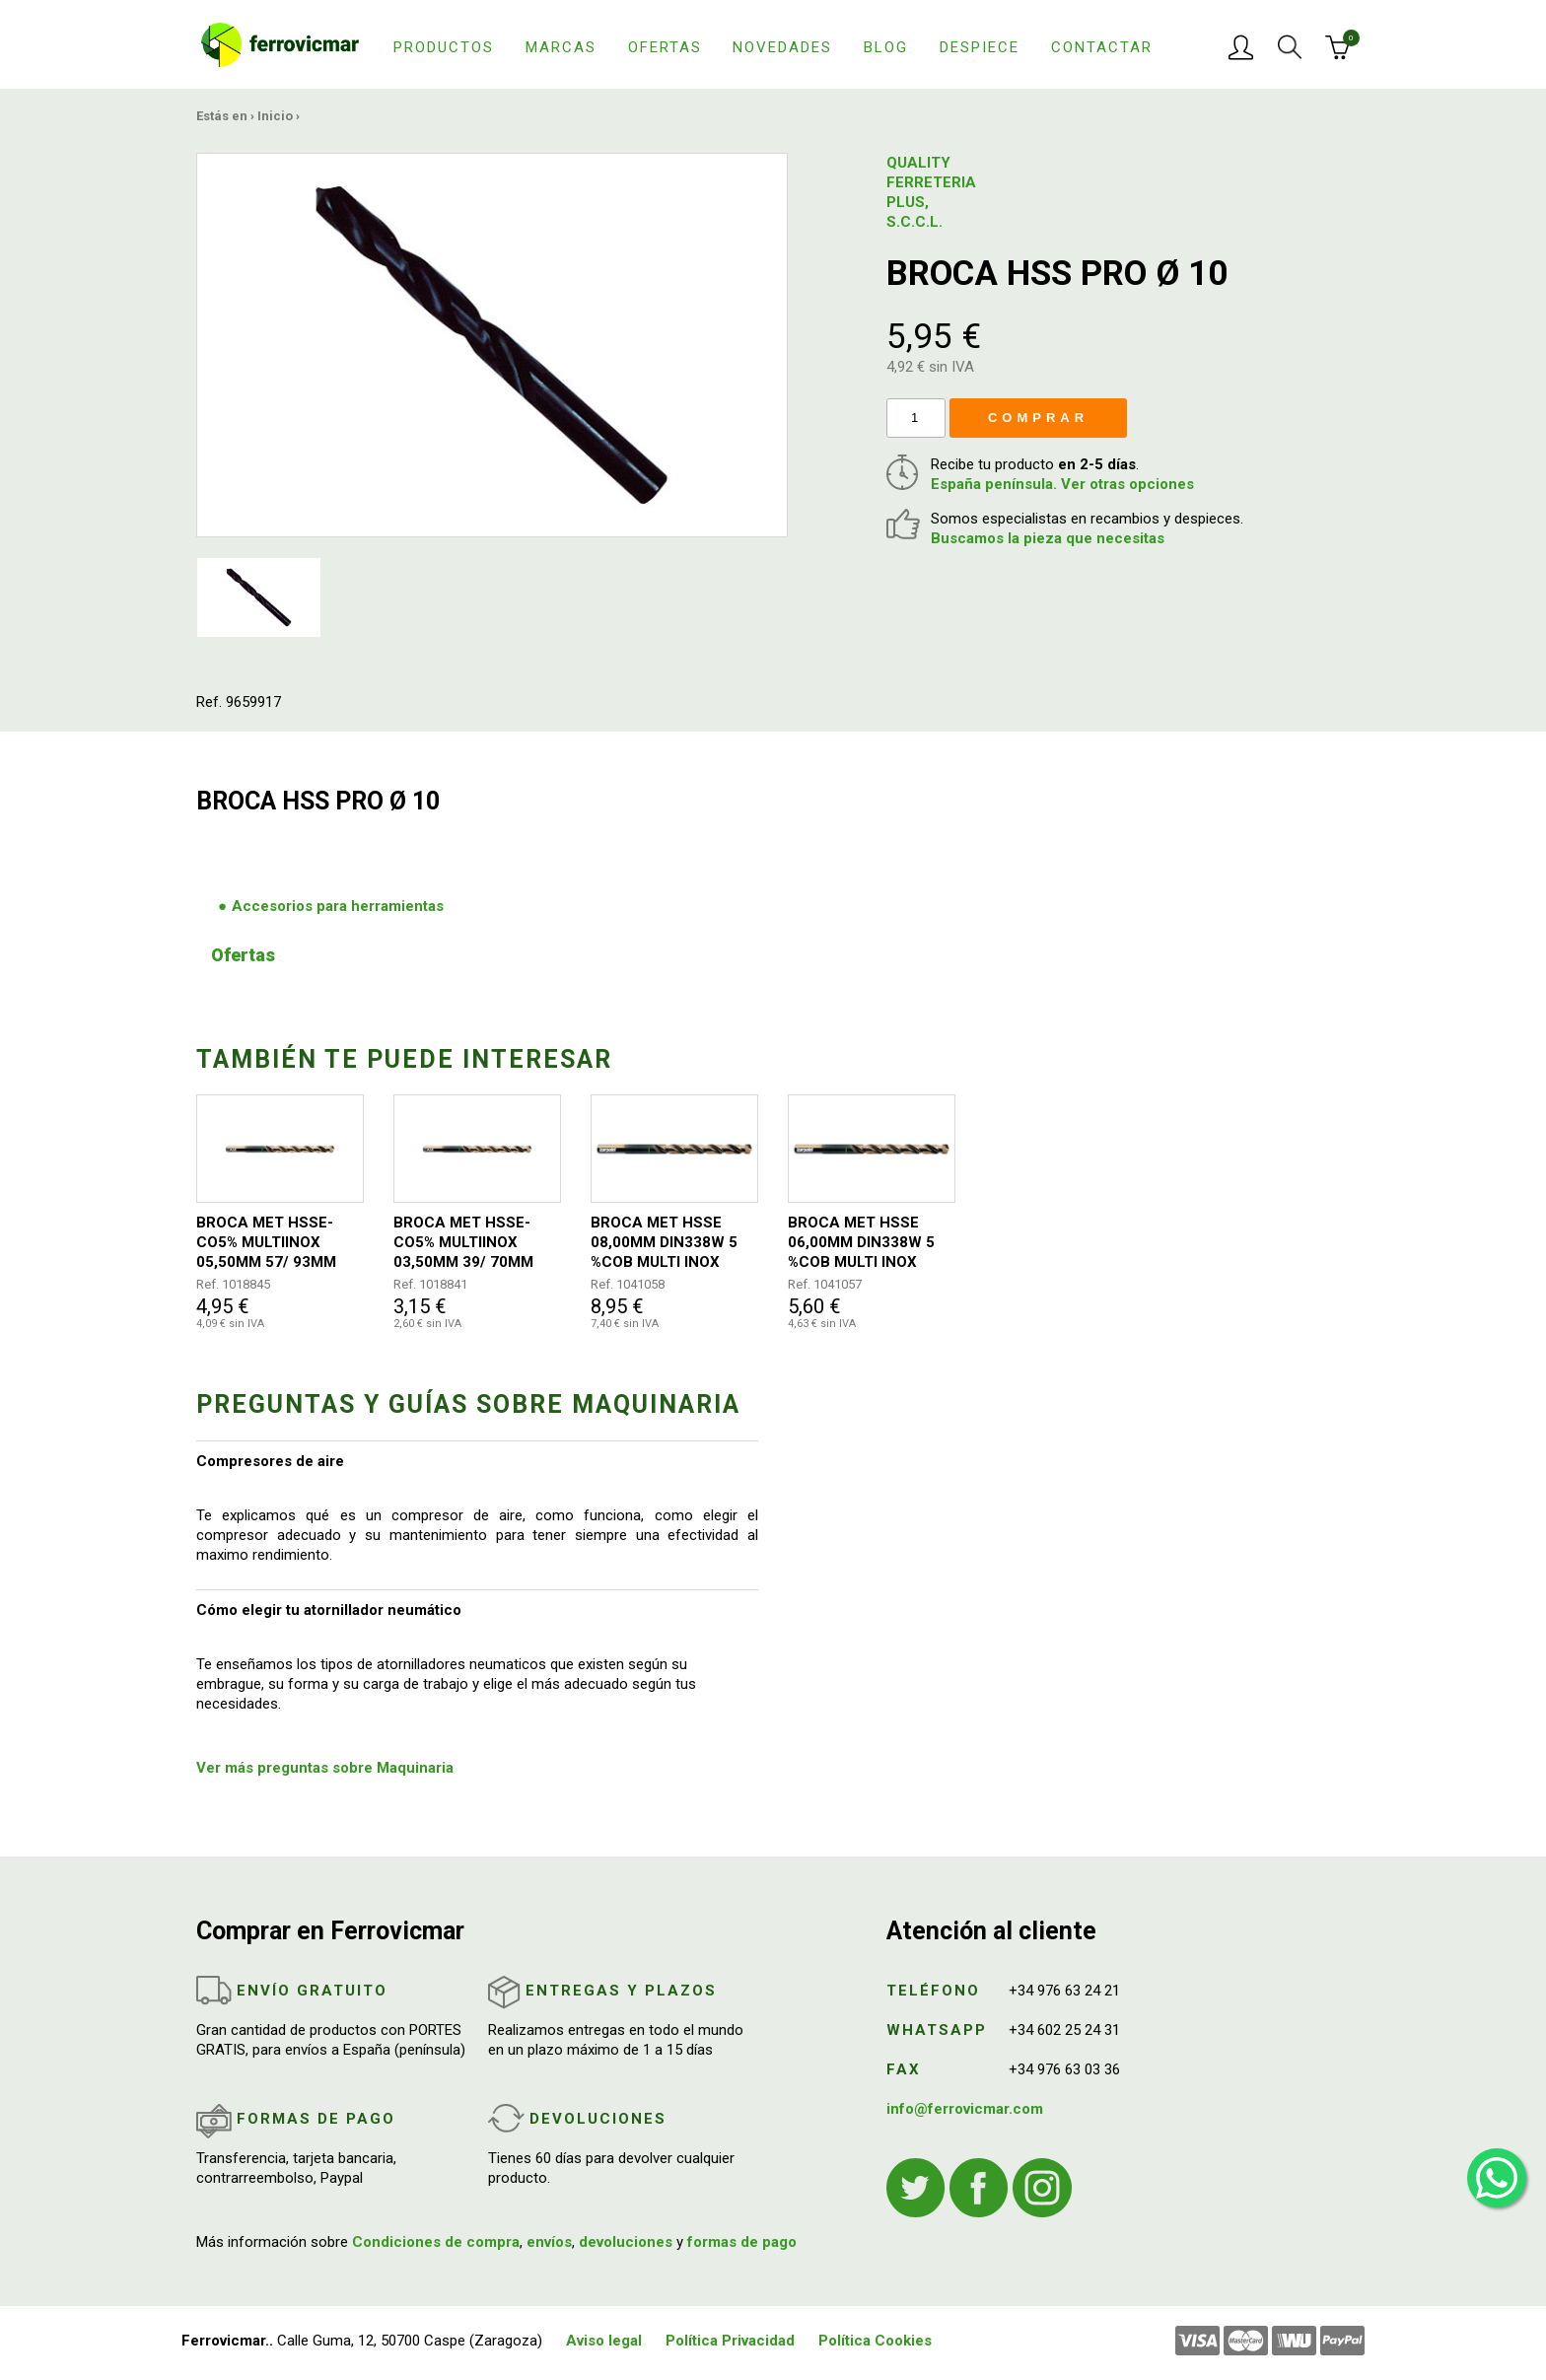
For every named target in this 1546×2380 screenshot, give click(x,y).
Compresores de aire (270, 1461)
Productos (443, 47)
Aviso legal (604, 2340)
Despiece (979, 47)
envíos (549, 2242)
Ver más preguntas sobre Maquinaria (325, 1768)
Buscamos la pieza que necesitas (1047, 538)
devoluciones (625, 2242)
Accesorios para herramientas (338, 906)
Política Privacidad (730, 2340)
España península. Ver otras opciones (1062, 484)
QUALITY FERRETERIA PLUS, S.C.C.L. (931, 192)
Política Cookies (875, 2340)
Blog (886, 47)
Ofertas (665, 47)
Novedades (782, 47)
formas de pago (742, 2242)
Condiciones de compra (436, 2242)
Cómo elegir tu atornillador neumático (328, 1610)
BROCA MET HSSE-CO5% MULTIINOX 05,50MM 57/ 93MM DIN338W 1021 (266, 1243)
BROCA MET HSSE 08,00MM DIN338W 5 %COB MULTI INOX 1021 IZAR (664, 1243)
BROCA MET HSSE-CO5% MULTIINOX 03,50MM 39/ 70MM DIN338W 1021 (463, 1243)
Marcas (561, 47)
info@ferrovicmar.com (964, 2109)
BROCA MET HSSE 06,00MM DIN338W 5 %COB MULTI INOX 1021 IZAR (861, 1243)
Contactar (1102, 47)
